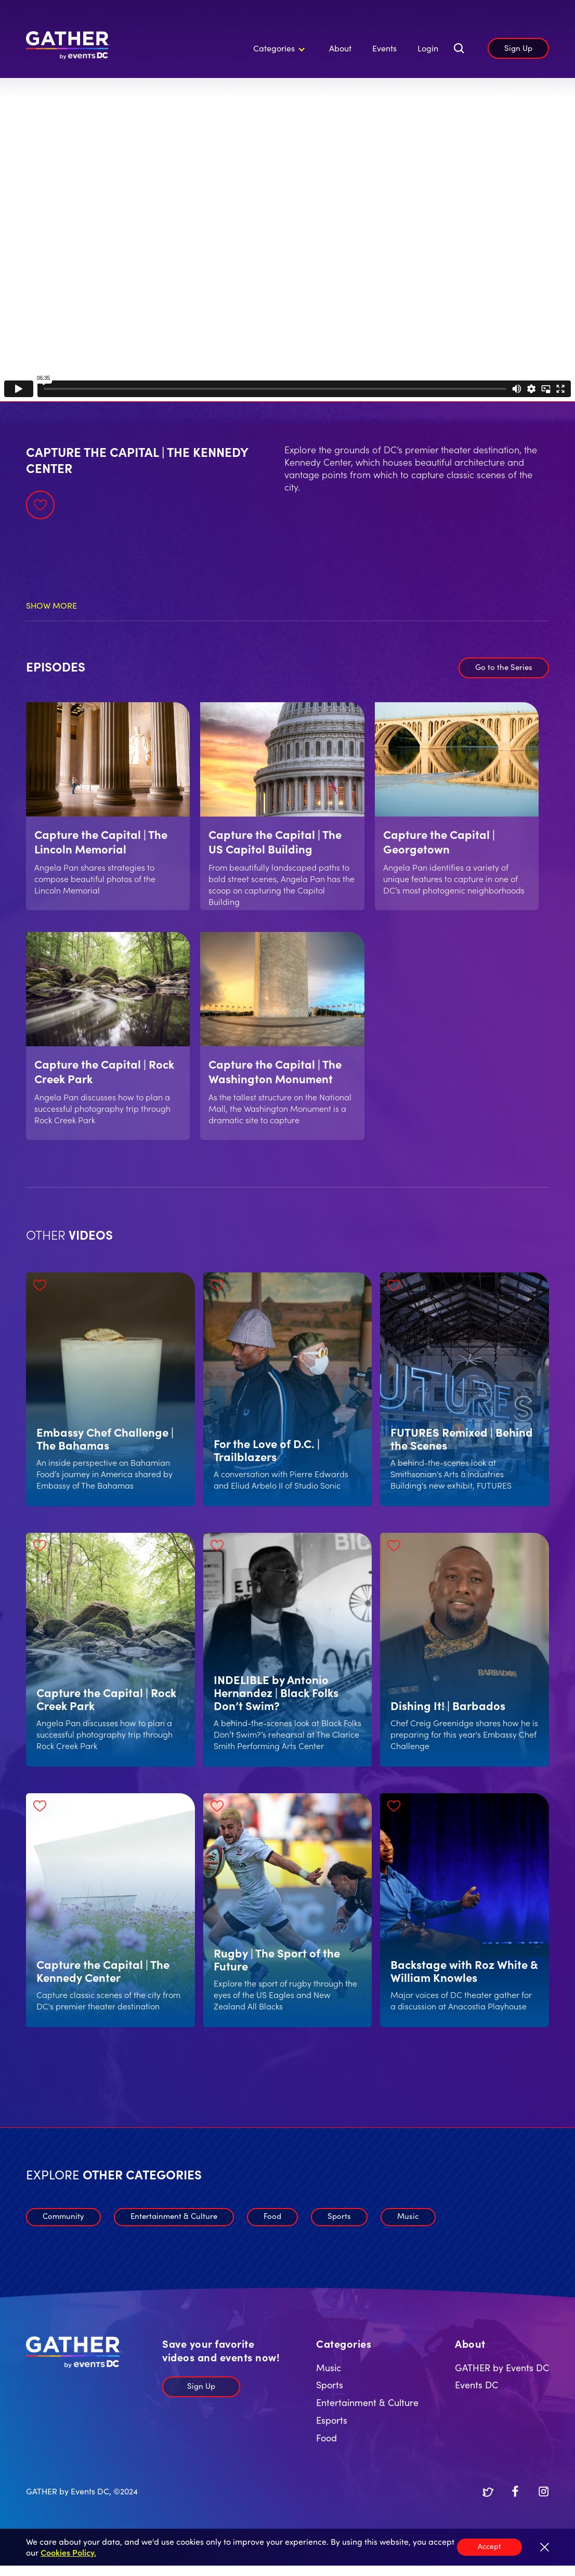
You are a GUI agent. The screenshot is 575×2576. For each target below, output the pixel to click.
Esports (331, 2419)
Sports (339, 2215)
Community (63, 2215)
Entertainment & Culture (173, 2215)
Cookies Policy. (68, 2552)
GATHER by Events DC (502, 2367)
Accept (489, 2546)
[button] (277, 48)
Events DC (476, 2384)
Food (272, 2215)
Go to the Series (503, 666)
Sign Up (518, 47)
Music (408, 2215)
